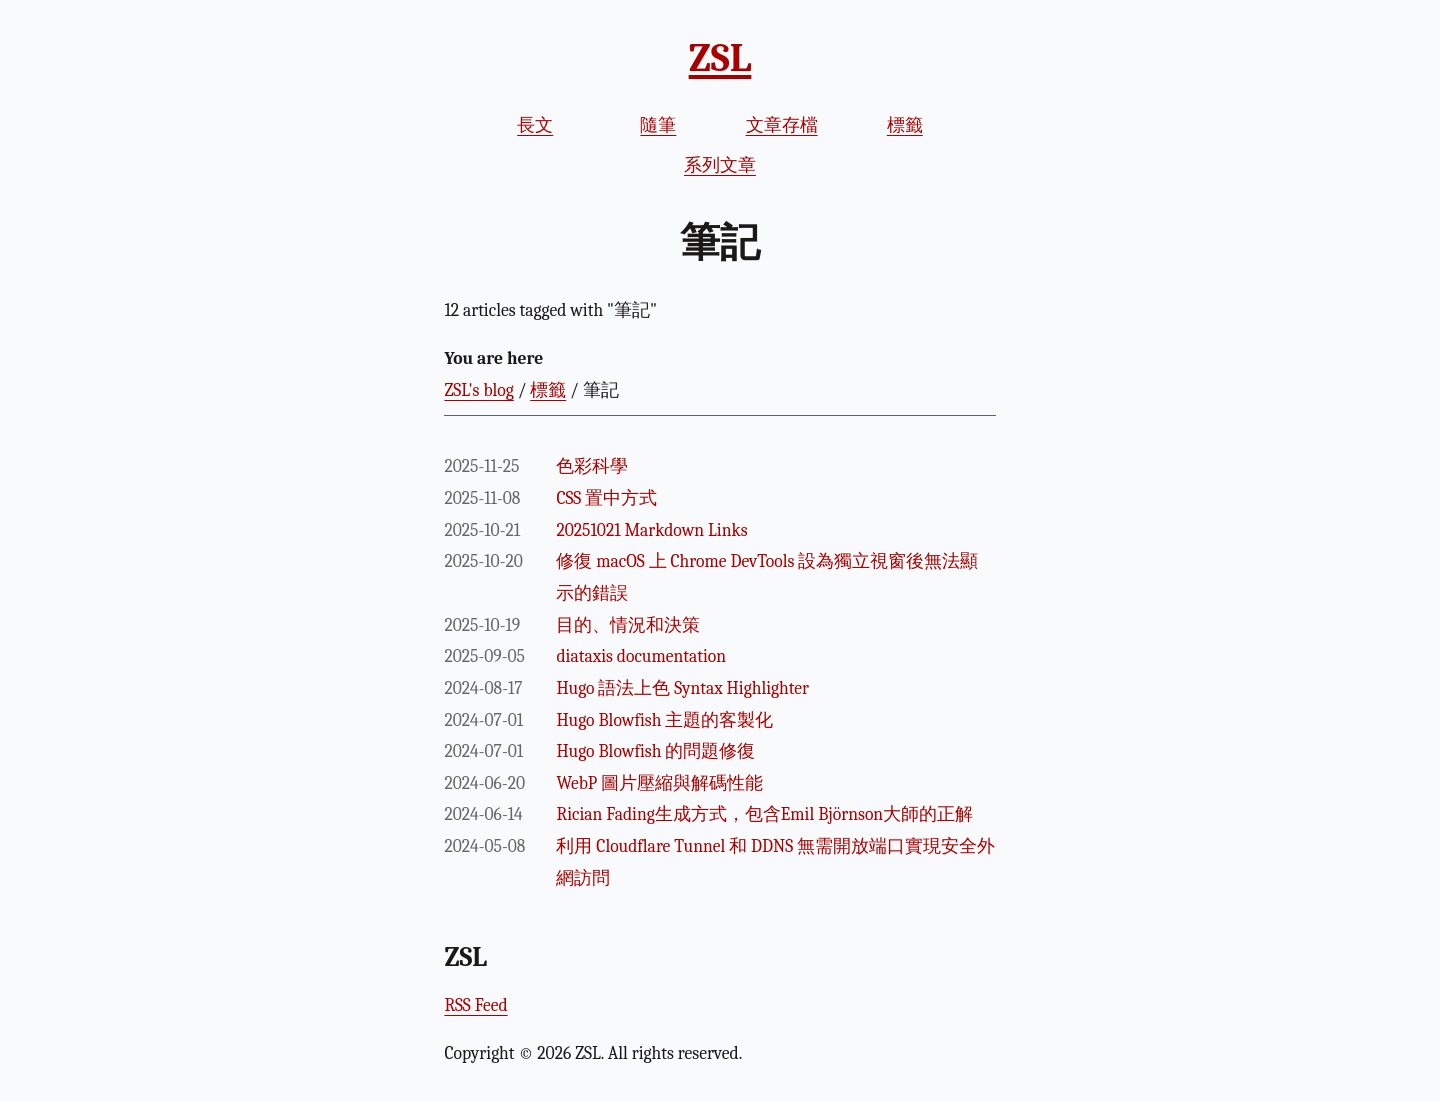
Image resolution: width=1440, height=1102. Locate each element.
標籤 (905, 125)
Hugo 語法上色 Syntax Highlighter (682, 688)
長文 (535, 125)
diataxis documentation (641, 656)
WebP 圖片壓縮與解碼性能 (659, 783)
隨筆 (658, 125)
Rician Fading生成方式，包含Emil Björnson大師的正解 (764, 814)
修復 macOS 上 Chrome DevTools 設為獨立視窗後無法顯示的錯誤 (767, 577)
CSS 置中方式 (606, 498)
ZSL (720, 58)
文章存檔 (782, 125)
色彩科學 (592, 466)
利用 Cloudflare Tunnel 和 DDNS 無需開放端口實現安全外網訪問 (775, 862)
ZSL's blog (478, 390)
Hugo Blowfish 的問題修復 (655, 751)
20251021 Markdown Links (651, 530)
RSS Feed (475, 1005)
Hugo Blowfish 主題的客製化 (664, 720)
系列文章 (720, 165)
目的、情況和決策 (628, 625)
